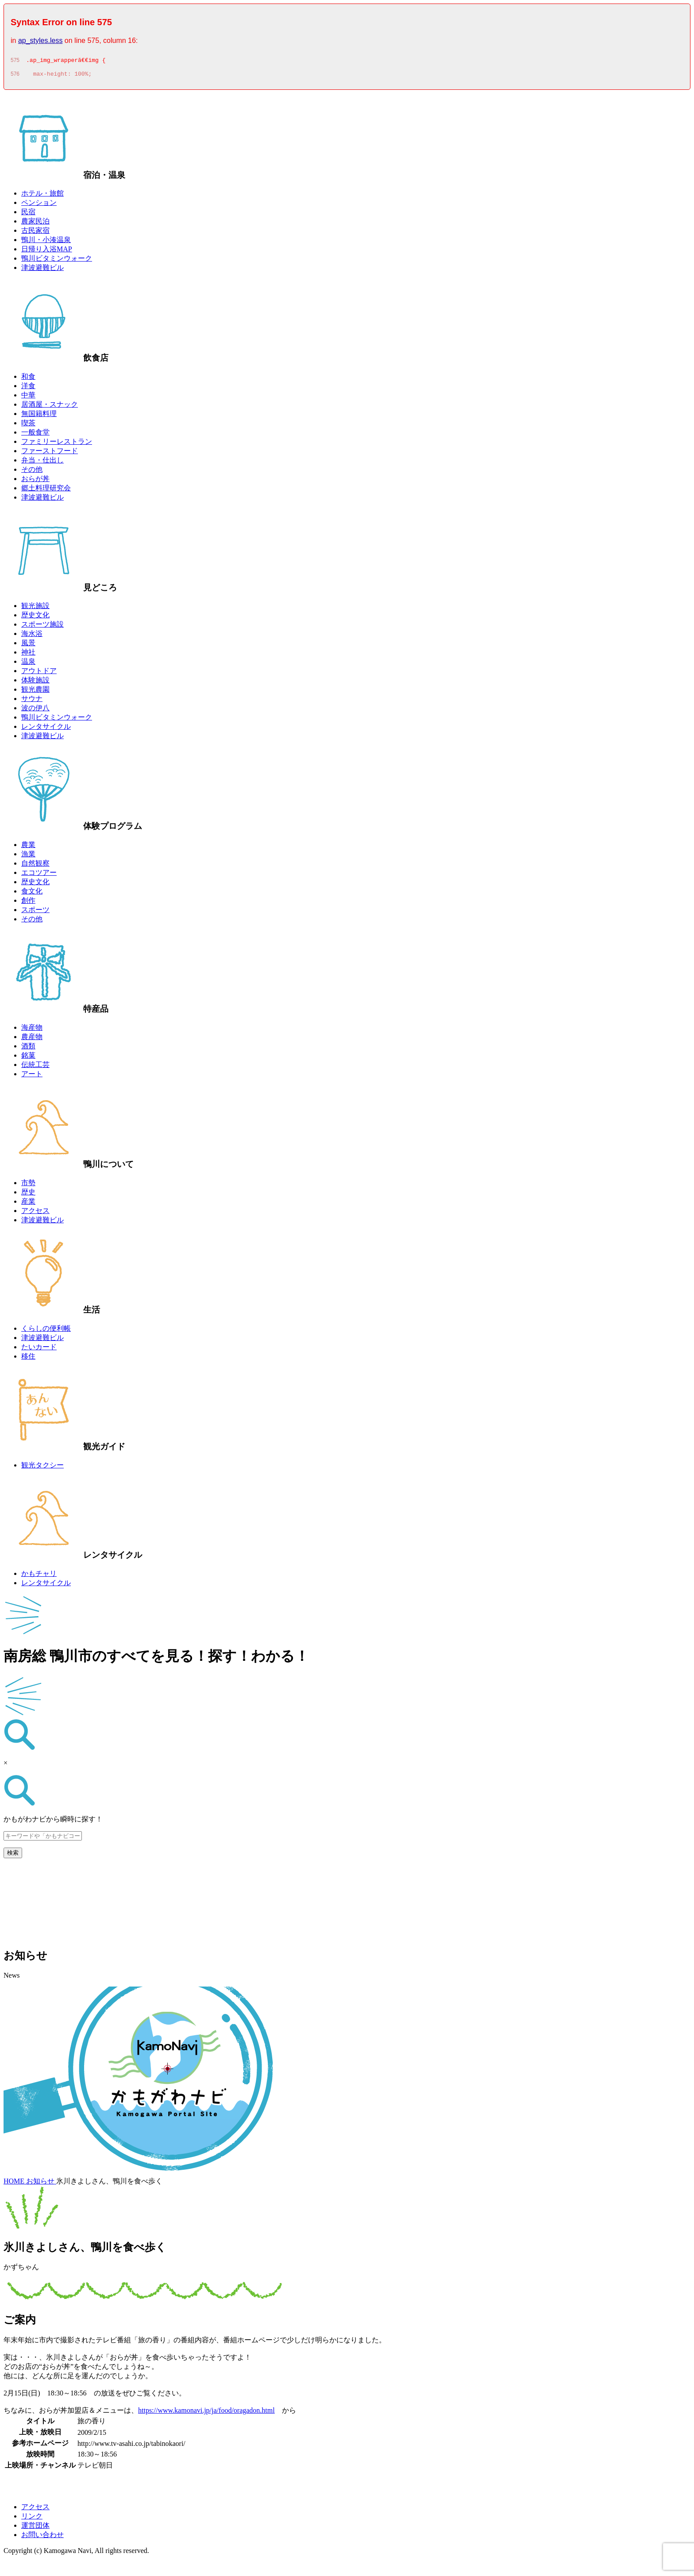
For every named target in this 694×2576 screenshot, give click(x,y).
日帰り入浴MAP (46, 251)
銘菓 (28, 1058)
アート (31, 1076)
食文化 (31, 893)
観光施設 (35, 608)
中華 (28, 397)
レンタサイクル (46, 729)
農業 (28, 847)
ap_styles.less (40, 40)
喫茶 (28, 425)
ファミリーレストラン (56, 444)
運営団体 (35, 2528)
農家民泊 (35, 223)
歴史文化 (35, 617)
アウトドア (39, 673)
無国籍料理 (39, 416)
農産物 (31, 1039)
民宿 (28, 214)
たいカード (39, 1349)
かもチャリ (39, 1576)
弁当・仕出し (42, 462)
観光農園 (35, 692)
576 (15, 76)
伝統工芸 (35, 1067)
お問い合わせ (42, 2537)
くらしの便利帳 (46, 1331)
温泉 (28, 664)
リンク (31, 2518)
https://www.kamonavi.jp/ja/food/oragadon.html (206, 2413)
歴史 (28, 1194)
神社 (28, 654)
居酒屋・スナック (49, 407)
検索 (13, 1855)
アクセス (35, 1213)
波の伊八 (35, 710)
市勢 (28, 1185)
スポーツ (35, 912)
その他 (31, 472)
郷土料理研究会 (46, 490)
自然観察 (35, 866)
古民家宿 (35, 233)
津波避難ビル (42, 270)
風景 (28, 645)
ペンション (39, 205)
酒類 (28, 1048)
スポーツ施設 (42, 627)
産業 (28, 1204)
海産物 (31, 1030)
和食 (28, 379)
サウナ (31, 701)
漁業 (28, 856)
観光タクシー (42, 1467)
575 (15, 61)
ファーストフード (49, 453)
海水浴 (31, 636)
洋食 (28, 388)
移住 (28, 1359)
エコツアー (39, 875)
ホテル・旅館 (42, 196)
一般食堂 (35, 435)
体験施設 (35, 682)
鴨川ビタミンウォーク (56, 261)
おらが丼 (35, 481)
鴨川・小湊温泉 (46, 242)
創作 (28, 903)
